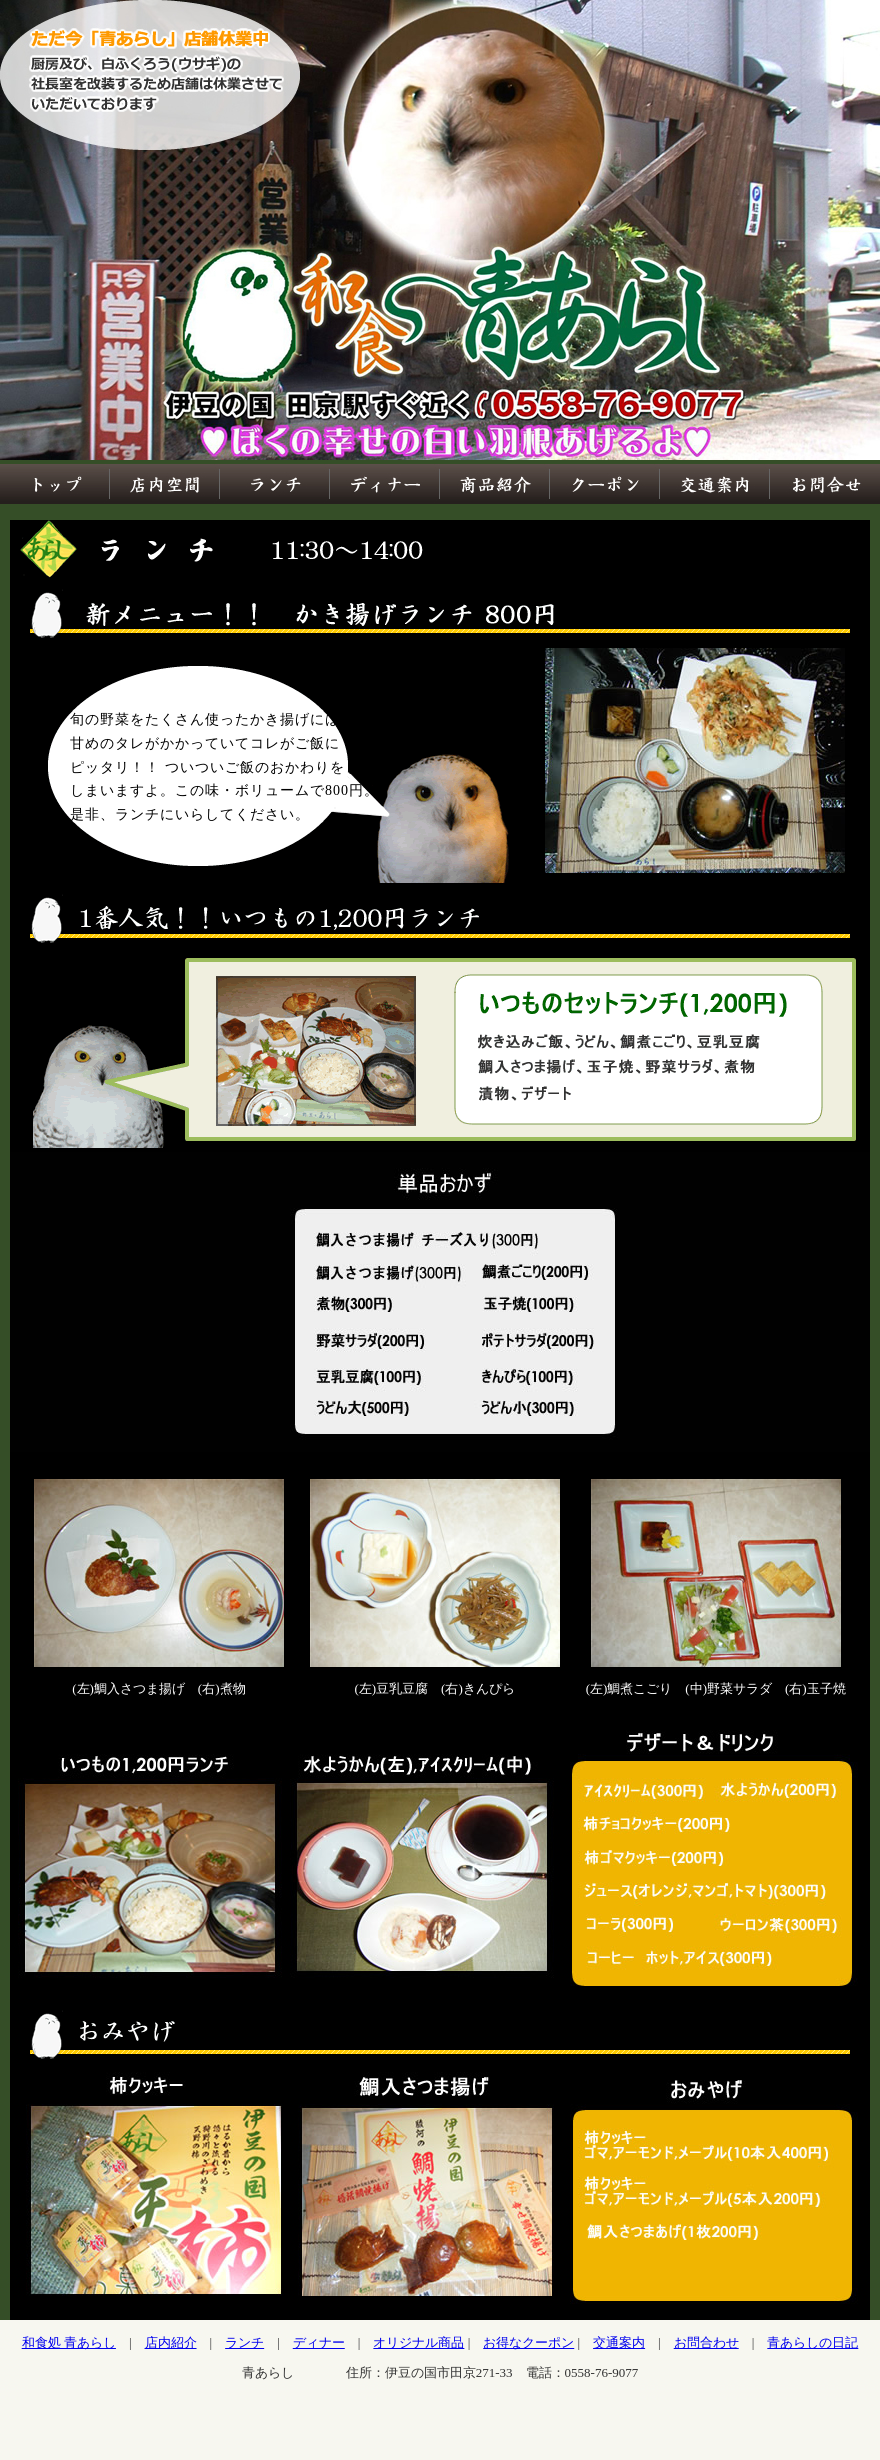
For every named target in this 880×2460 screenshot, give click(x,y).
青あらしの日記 (812, 2342)
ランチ (244, 2342)
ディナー (319, 2342)
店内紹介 (171, 2342)
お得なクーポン (528, 2342)
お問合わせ (706, 2342)
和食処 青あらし (69, 2342)
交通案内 (619, 2342)
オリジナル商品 (418, 2342)
